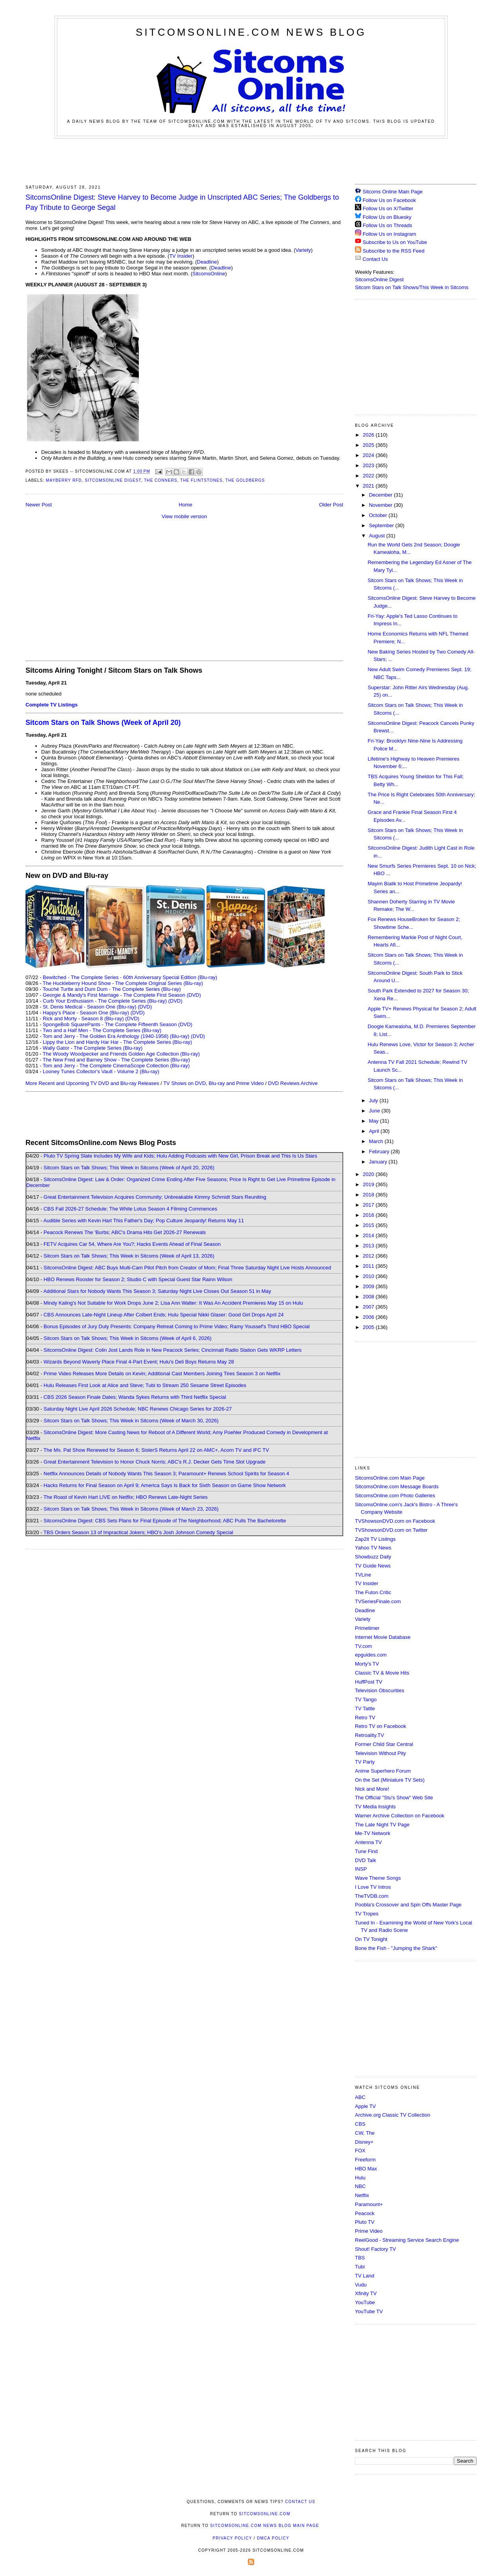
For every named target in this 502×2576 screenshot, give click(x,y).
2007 (369, 1307)
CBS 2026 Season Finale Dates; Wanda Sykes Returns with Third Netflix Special (135, 1397)
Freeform (365, 2160)
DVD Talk (365, 1860)
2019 (369, 1184)
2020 (369, 1174)
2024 (369, 455)
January (379, 1162)
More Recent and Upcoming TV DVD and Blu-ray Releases (92, 1083)
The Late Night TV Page (382, 1825)
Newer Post (38, 505)
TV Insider (181, 256)
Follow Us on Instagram (390, 234)
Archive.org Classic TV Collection (392, 2115)
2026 (369, 435)
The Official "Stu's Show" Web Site (394, 1797)
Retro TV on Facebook (380, 1726)
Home (186, 505)
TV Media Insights (375, 1807)
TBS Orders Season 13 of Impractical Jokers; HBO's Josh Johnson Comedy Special (138, 1532)
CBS (360, 2124)
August (377, 536)
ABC (360, 2097)
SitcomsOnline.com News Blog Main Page (264, 2525)
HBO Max (366, 2169)
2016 (369, 1215)
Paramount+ (369, 2204)
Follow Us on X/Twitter (388, 208)
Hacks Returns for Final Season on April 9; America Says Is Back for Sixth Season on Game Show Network (165, 1485)
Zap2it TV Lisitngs (375, 1539)
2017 (369, 1205)
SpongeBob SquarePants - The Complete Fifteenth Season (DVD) (117, 1024)
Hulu (360, 2178)
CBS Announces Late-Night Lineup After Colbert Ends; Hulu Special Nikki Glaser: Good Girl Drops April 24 (164, 1315)
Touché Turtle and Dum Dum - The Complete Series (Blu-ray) (112, 989)
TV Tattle (365, 1708)
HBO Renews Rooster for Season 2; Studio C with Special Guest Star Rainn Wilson (138, 1279)
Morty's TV (367, 1664)
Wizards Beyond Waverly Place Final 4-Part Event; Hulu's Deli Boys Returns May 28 (139, 1362)
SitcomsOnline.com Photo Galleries (395, 1495)
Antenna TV (368, 1842)
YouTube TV (369, 2311)
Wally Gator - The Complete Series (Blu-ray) (92, 1048)
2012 (369, 1256)
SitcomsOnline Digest (113, 480)
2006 (369, 1317)
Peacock (365, 2213)
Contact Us (371, 259)
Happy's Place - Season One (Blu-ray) (86, 1013)
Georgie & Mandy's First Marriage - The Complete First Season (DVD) (122, 995)
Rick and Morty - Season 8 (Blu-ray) (83, 1018)
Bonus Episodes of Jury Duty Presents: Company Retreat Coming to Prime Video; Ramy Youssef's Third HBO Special (176, 1326)
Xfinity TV (365, 2293)
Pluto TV (365, 2222)
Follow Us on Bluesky (387, 217)
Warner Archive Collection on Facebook (399, 1816)
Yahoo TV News (373, 1548)
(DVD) (175, 1001)
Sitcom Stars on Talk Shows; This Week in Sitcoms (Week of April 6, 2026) (127, 1338)
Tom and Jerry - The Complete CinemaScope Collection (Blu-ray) (116, 1066)
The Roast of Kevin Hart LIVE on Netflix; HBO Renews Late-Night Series (125, 1497)
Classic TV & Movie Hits (382, 1673)
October (379, 515)
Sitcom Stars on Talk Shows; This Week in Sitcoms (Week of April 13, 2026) (129, 1256)
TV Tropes (366, 1914)
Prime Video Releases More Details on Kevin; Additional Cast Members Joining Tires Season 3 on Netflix (162, 1373)
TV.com (363, 1646)
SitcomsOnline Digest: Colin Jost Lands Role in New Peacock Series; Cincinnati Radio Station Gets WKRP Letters (173, 1350)
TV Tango (365, 1699)
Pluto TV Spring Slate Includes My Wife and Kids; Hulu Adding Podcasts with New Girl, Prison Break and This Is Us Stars (180, 1156)
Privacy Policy (232, 2538)
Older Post (331, 505)
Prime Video (369, 2231)
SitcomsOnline (208, 274)
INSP (361, 1869)
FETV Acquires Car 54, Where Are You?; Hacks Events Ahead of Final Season (132, 1244)
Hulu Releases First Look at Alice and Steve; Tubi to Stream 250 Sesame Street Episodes (145, 1385)
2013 (369, 1246)
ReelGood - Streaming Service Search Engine (407, 2240)
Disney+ (364, 2142)
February (380, 1151)
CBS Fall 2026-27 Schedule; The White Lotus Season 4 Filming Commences (130, 1209)
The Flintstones (201, 480)
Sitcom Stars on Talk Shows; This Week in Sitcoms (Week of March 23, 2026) (131, 1509)
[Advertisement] (251, 160)
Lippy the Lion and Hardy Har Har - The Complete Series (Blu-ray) (117, 1042)
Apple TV (365, 2106)
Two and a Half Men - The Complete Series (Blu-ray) (102, 1030)
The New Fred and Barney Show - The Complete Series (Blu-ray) (116, 1060)
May (374, 1121)
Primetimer (367, 1628)
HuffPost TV (368, 1682)
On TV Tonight (371, 1939)
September (382, 525)
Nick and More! (372, 1789)
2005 (369, 1327)
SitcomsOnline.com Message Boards (396, 1486)
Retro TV (365, 1717)
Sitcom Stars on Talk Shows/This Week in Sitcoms (411, 287)
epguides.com (371, 1655)
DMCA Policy (273, 2538)
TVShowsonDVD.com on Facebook (395, 1521)
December (381, 495)
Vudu (361, 2285)
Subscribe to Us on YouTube (395, 242)
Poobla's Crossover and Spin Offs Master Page (408, 1905)
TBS (360, 2258)
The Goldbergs (245, 480)
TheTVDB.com (371, 1896)
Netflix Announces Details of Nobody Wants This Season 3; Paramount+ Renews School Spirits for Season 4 (166, 1473)
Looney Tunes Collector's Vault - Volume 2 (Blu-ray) (101, 1071)
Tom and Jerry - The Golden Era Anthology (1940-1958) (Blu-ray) (116, 1036)
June (375, 1111)
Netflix (362, 2195)
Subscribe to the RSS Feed (394, 251)
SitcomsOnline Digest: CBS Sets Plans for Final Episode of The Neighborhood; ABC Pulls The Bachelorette (165, 1521)
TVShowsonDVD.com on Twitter (391, 1530)
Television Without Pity (380, 1753)
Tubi (360, 2267)
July (374, 1100)
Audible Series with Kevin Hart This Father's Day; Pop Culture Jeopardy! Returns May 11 (143, 1220)
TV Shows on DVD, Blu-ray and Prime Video (213, 1083)
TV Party (365, 1762)
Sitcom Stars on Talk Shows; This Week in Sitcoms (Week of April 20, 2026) (129, 1168)
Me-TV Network (372, 1833)
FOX (360, 2151)
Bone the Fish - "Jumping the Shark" (396, 1948)
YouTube (365, 2302)
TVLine (363, 1575)
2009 (369, 1286)
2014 (369, 1235)
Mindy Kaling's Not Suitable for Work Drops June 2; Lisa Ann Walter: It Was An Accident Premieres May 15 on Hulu (173, 1303)
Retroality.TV (369, 1735)
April (375, 1131)
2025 (369, 445)
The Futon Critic (373, 1592)
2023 (369, 465)
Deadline (207, 262)
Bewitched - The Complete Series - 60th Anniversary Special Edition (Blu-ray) (130, 977)
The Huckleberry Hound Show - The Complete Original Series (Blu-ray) (123, 983)
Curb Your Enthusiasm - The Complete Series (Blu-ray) (105, 1001)
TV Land (364, 2276)
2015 (369, 1225)
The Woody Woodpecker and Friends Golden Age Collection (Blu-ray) (121, 1054)
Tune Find (366, 1851)
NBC (360, 2186)
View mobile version (184, 516)
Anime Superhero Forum (383, 1771)
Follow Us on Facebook (389, 200)
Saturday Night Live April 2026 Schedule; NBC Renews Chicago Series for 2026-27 (138, 1409)
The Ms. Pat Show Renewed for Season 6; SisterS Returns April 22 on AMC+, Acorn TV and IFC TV (156, 1450)
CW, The (365, 2133)
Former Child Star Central (384, 1744)
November (381, 505)
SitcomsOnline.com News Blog (251, 32)
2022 (369, 476)
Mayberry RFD (64, 480)
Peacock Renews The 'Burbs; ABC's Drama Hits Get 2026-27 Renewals (125, 1232)
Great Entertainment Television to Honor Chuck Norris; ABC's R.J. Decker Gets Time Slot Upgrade (155, 1462)
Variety (303, 250)
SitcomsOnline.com (264, 2514)
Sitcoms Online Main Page (389, 192)
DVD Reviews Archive (293, 1083)
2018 (369, 1195)
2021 (369, 486)
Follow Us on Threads (387, 225)
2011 (369, 1266)
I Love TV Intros (373, 1887)
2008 (369, 1297)
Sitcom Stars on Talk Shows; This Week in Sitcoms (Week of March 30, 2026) (131, 1421)
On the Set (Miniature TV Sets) (390, 1780)
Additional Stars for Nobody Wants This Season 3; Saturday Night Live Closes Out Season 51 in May (157, 1291)
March (377, 1141)
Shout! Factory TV (375, 2249)
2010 (369, 1276)
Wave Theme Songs (378, 1878)
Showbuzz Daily (373, 1557)
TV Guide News (373, 1566)
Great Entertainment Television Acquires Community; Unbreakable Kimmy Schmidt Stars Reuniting (155, 1197)
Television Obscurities (379, 1690)
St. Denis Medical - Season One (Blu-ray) (89, 1007)
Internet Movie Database (383, 1637)
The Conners (160, 480)
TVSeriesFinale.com (378, 1601)
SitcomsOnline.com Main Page (390, 1478)
